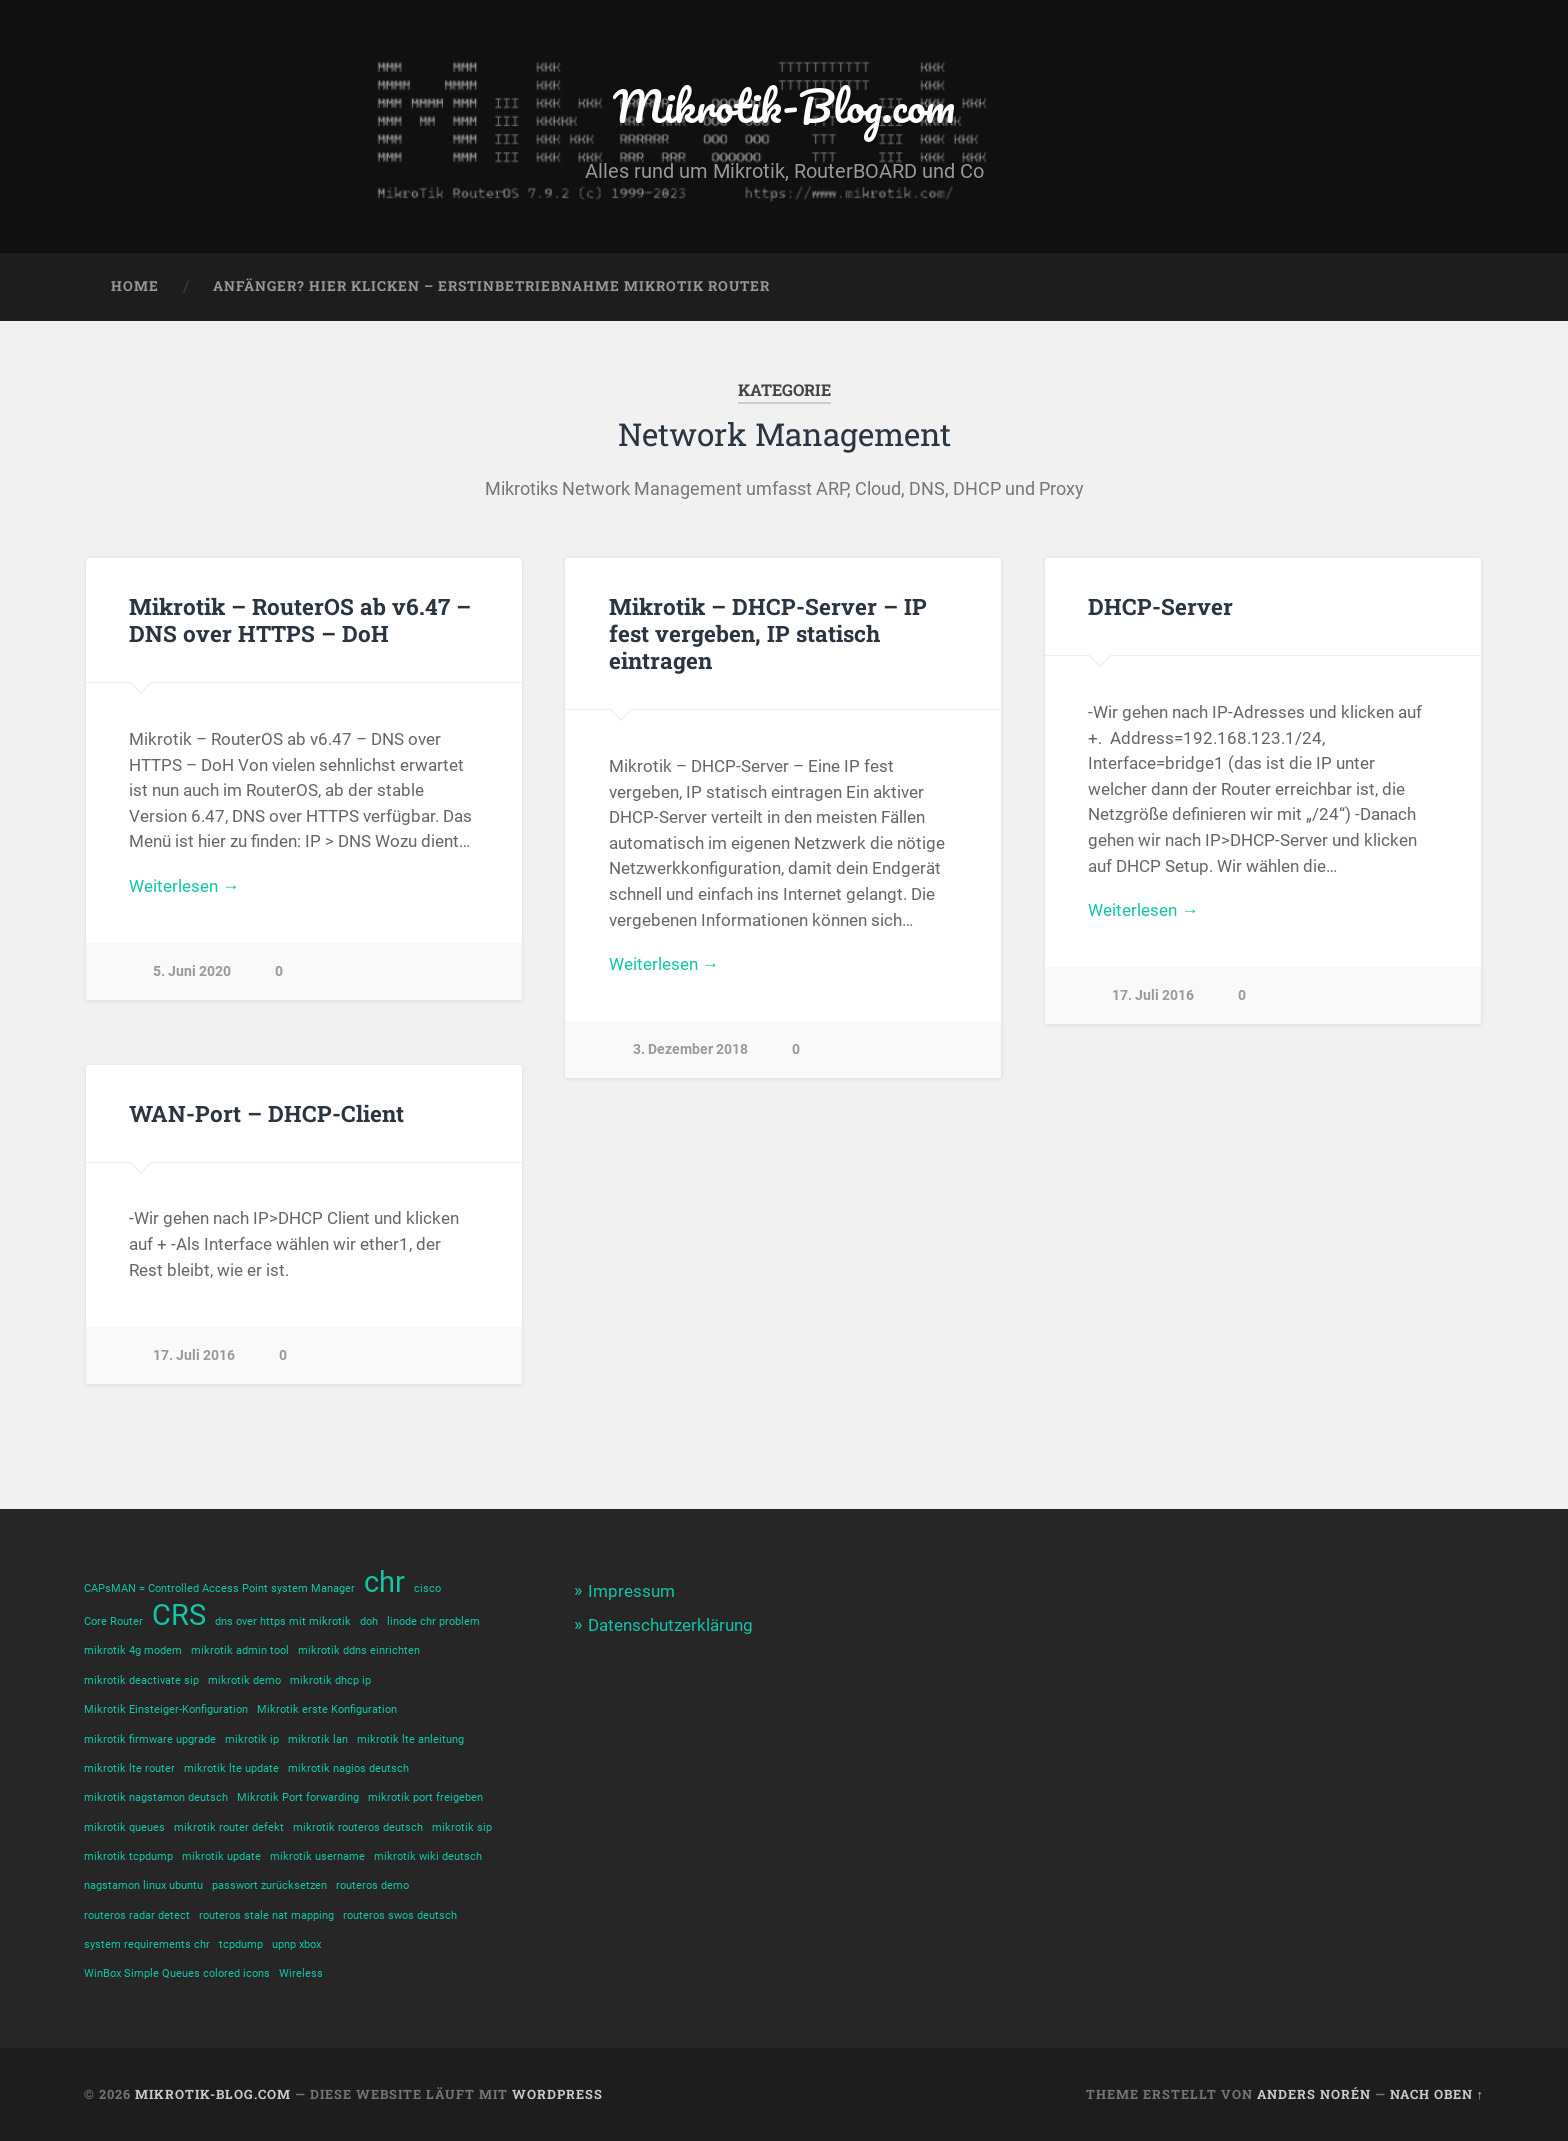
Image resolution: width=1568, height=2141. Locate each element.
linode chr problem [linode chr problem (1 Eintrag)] (433, 1621)
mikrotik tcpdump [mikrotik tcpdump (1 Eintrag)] (128, 1856)
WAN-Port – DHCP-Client (266, 1113)
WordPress (557, 2094)
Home (135, 286)
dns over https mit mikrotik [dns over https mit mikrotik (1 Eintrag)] (283, 1621)
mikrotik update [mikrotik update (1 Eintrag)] (221, 1856)
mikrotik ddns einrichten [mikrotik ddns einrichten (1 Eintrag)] (359, 1650)
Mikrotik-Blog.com (784, 105)
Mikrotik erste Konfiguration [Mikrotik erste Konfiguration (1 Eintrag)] (327, 1709)
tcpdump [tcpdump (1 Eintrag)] (241, 1944)
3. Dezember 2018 (690, 1049)
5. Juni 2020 (192, 971)
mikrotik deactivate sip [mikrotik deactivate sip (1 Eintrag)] (141, 1680)
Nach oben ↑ (1437, 2094)
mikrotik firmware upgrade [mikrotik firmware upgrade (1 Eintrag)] (150, 1739)
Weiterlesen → (184, 886)
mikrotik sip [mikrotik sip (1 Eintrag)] (462, 1827)
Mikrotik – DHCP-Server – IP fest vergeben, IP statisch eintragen (768, 633)
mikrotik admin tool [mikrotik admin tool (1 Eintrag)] (240, 1650)
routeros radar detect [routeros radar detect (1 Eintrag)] (137, 1915)
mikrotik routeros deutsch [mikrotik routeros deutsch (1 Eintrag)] (358, 1827)
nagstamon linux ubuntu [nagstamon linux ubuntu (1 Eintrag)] (143, 1885)
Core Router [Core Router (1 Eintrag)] (113, 1621)
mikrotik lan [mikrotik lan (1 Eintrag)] (318, 1739)
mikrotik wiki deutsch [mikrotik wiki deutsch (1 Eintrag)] (428, 1856)
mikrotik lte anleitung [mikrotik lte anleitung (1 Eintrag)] (410, 1739)
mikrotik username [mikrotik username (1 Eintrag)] (317, 1856)
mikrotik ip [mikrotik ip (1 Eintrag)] (252, 1739)
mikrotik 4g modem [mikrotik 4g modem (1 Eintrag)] (133, 1650)
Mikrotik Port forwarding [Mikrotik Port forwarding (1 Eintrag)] (298, 1797)
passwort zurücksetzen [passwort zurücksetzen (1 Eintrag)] (269, 1885)
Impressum (631, 1591)
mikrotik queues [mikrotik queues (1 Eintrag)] (124, 1827)
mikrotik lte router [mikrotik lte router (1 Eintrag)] (129, 1768)
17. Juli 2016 (1153, 995)
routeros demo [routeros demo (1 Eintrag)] (372, 1885)
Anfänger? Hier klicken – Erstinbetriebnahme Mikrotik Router (491, 286)
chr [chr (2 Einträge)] (384, 1582)
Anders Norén (1314, 2094)
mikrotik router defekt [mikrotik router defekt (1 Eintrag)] (229, 1827)
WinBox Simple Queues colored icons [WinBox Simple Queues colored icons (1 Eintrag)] (177, 1973)
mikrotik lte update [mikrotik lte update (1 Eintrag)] (231, 1768)
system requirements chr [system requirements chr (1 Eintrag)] (147, 1944)
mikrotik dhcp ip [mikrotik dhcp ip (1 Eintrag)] (330, 1680)
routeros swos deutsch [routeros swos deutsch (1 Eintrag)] (400, 1915)
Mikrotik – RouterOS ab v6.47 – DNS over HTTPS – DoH (300, 619)
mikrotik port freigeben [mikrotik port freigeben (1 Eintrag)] (425, 1797)
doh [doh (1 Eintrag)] (369, 1621)
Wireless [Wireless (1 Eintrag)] (301, 1973)
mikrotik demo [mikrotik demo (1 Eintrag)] (244, 1680)
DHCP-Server (1160, 606)
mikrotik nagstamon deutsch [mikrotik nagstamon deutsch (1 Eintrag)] (156, 1797)
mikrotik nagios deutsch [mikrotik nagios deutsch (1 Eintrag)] (348, 1768)
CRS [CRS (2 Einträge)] (179, 1615)
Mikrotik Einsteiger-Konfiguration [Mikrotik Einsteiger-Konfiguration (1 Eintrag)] (166, 1709)
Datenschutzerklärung (670, 1625)
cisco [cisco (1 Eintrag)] (427, 1588)
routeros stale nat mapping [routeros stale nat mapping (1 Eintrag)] (266, 1915)
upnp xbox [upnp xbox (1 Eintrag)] (296, 1944)
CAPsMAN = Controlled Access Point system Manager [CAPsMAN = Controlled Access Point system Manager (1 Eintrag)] (219, 1588)
